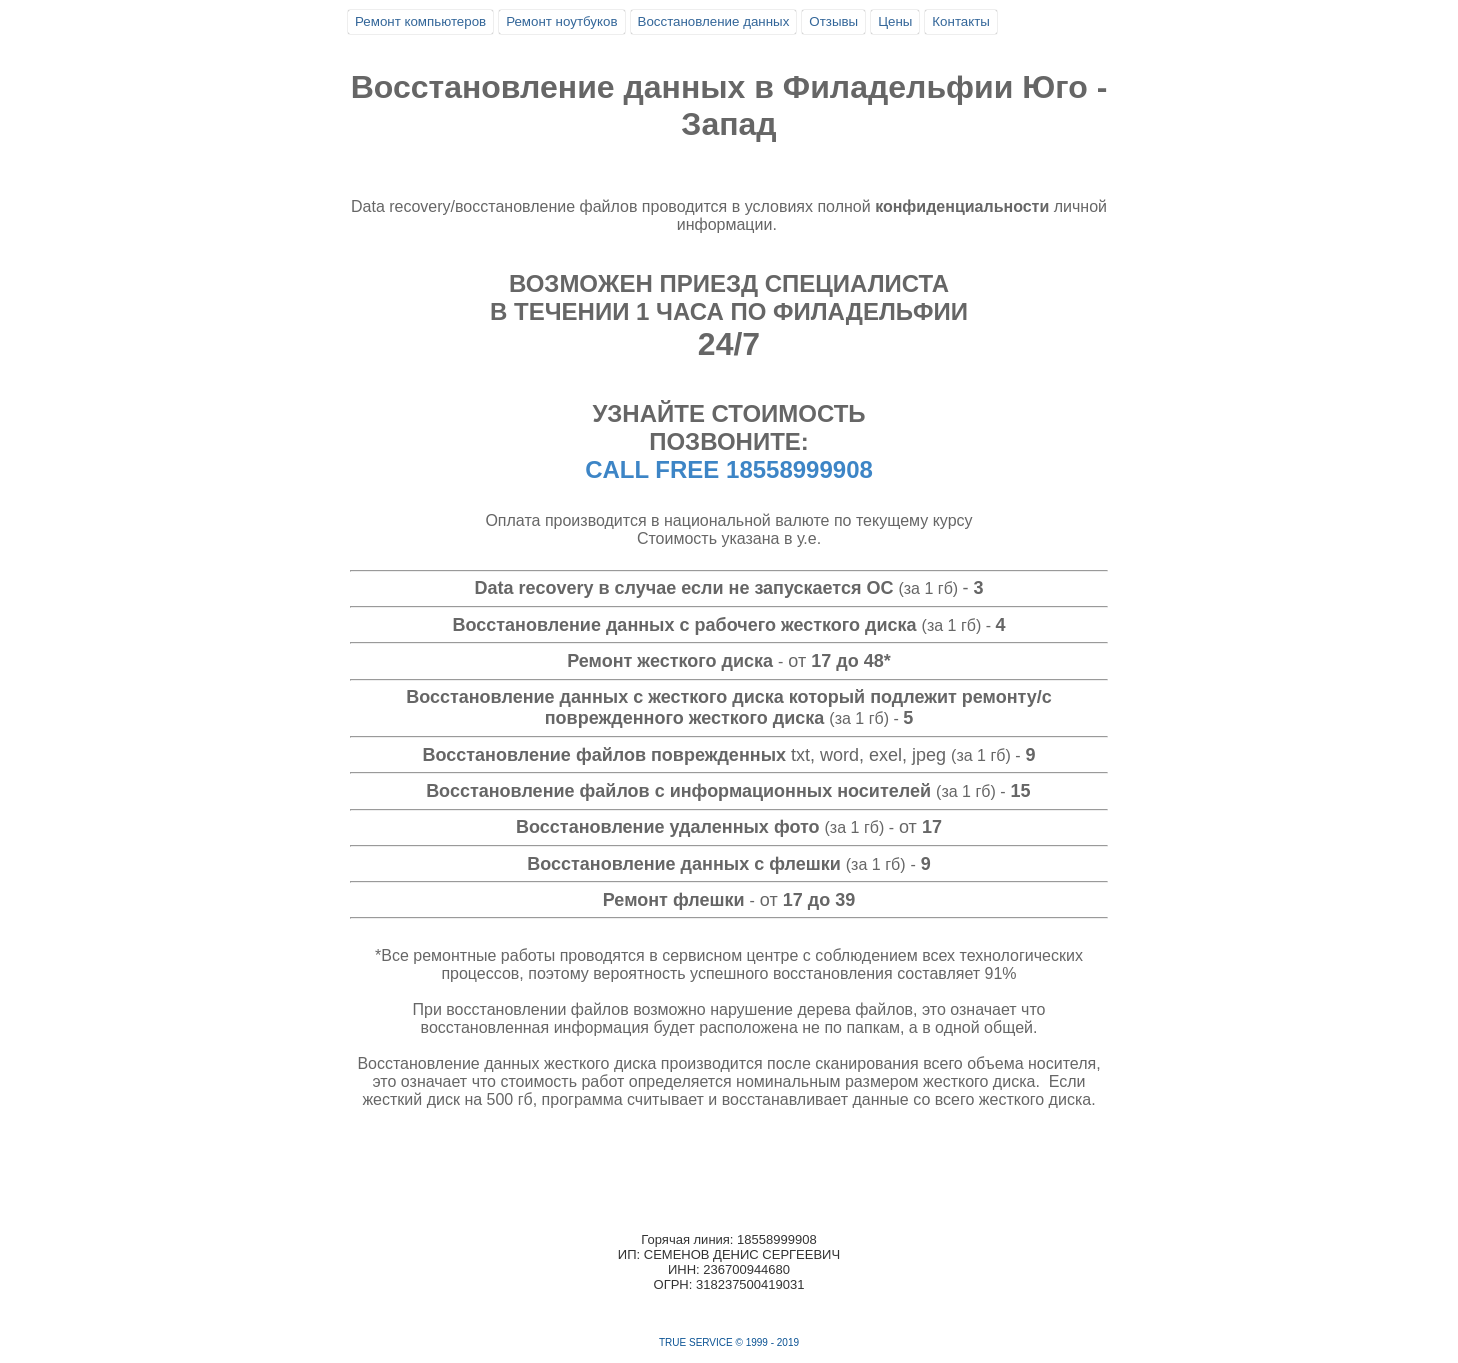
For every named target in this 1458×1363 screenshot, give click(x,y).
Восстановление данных (714, 21)
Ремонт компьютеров (420, 21)
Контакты (961, 21)
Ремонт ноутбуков (561, 21)
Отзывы (833, 21)
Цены (895, 21)
